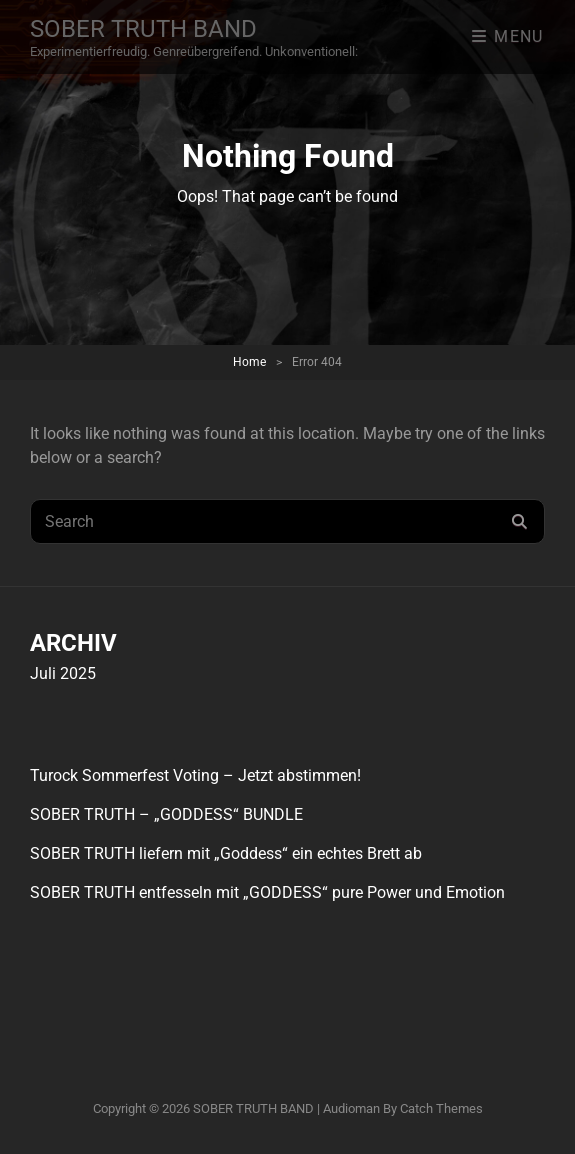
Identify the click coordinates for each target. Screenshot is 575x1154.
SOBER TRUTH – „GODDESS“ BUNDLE (166, 814)
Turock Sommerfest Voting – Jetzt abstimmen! (195, 775)
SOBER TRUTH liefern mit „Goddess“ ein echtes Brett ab (226, 853)
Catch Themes (441, 1108)
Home (249, 362)
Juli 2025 (63, 673)
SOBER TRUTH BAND (143, 29)
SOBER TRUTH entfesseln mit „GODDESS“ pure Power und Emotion (267, 892)
